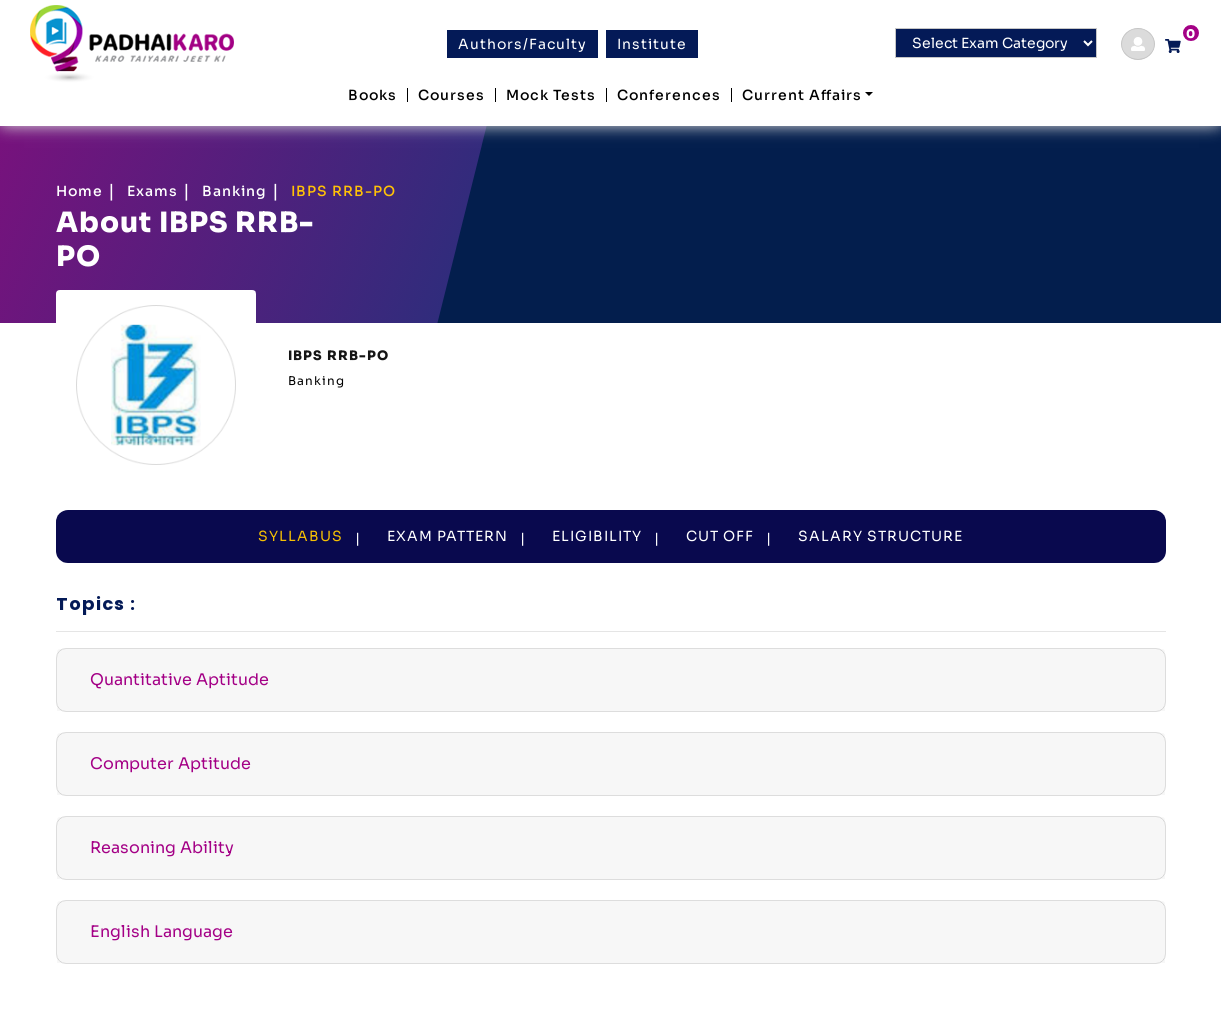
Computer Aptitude (170, 763)
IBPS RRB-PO (343, 191)
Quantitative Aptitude (179, 679)
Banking (234, 191)
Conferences (669, 95)
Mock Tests (551, 95)
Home (79, 191)
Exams (152, 191)
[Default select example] (996, 43)
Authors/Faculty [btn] (522, 44)
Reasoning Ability (162, 847)
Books (372, 95)
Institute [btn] (652, 44)
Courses (451, 95)
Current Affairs (802, 95)
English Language (161, 931)
